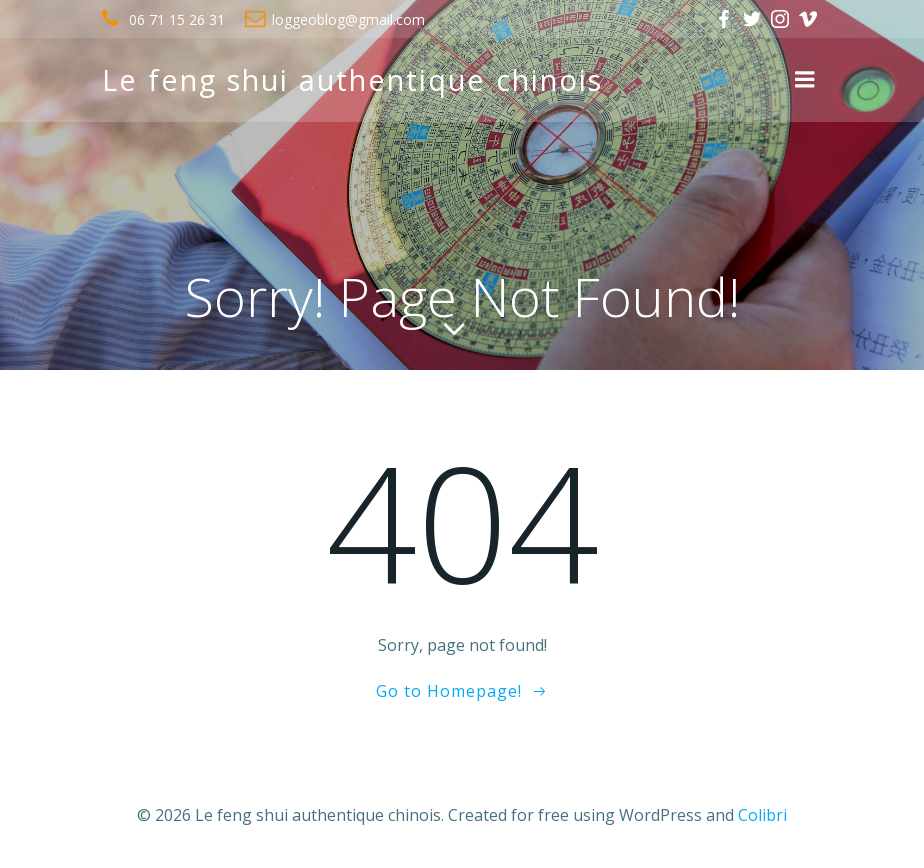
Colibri (762, 815)
